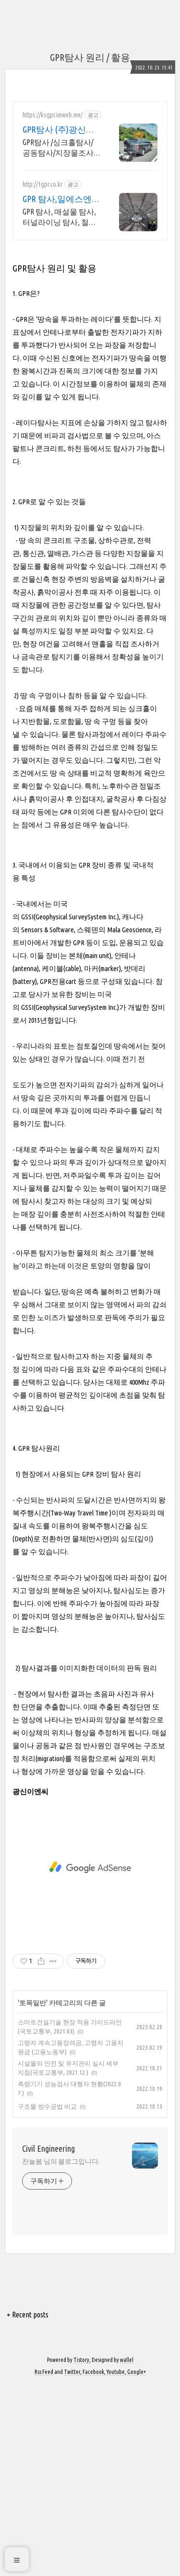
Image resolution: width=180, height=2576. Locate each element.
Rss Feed (44, 2345)
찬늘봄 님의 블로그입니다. (61, 2134)
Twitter (72, 2345)
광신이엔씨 (30, 1765)
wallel (126, 2333)
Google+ (136, 2345)
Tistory (81, 2333)
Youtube (116, 2345)
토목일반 (32, 1976)
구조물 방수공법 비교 (47, 2079)
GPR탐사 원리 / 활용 (90, 57)
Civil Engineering (48, 2121)
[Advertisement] (90, 163)
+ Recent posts (27, 2287)
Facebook (93, 2345)
